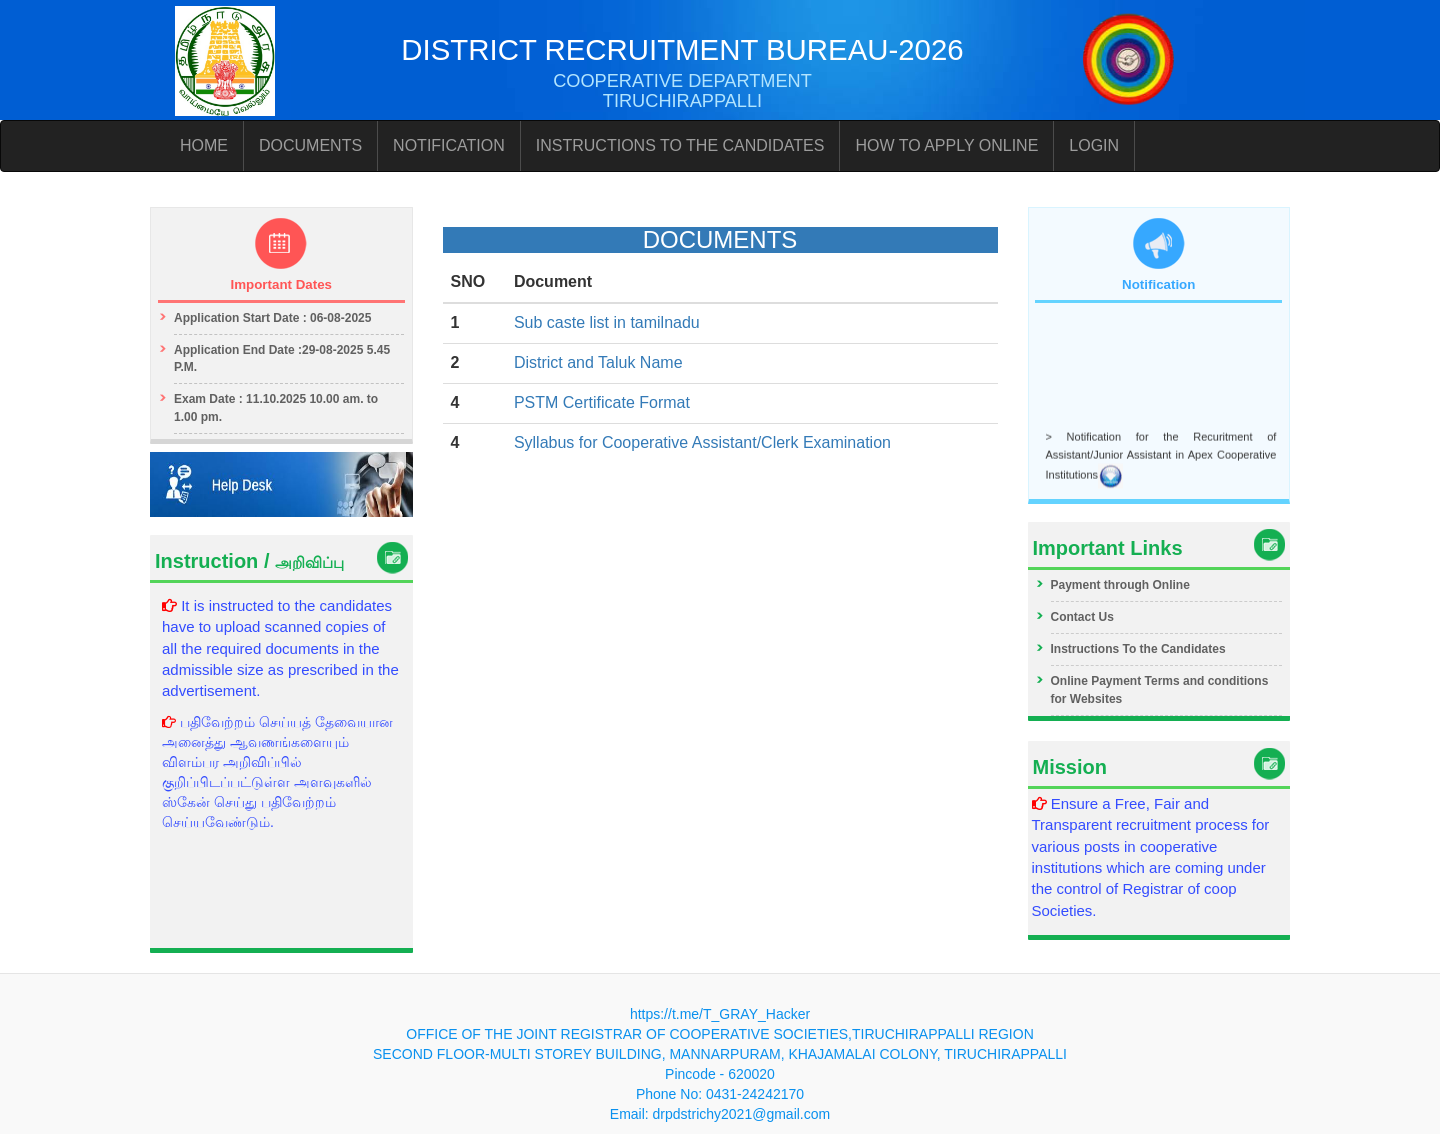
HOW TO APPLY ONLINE (946, 145)
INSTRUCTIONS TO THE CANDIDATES (680, 145)
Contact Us (1082, 617)
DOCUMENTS (310, 145)
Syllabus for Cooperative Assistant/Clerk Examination (702, 442)
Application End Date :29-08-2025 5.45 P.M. (282, 358)
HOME (204, 145)
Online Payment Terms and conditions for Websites (1160, 689)
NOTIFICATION (449, 145)
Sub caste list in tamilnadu (607, 322)
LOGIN (1094, 145)
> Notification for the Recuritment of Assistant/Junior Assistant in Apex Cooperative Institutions (1161, 457)
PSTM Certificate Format (602, 402)
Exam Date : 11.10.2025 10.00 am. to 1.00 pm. (276, 407)
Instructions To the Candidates (1138, 649)
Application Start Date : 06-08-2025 (272, 318)
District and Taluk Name (598, 362)
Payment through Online (1120, 585)
